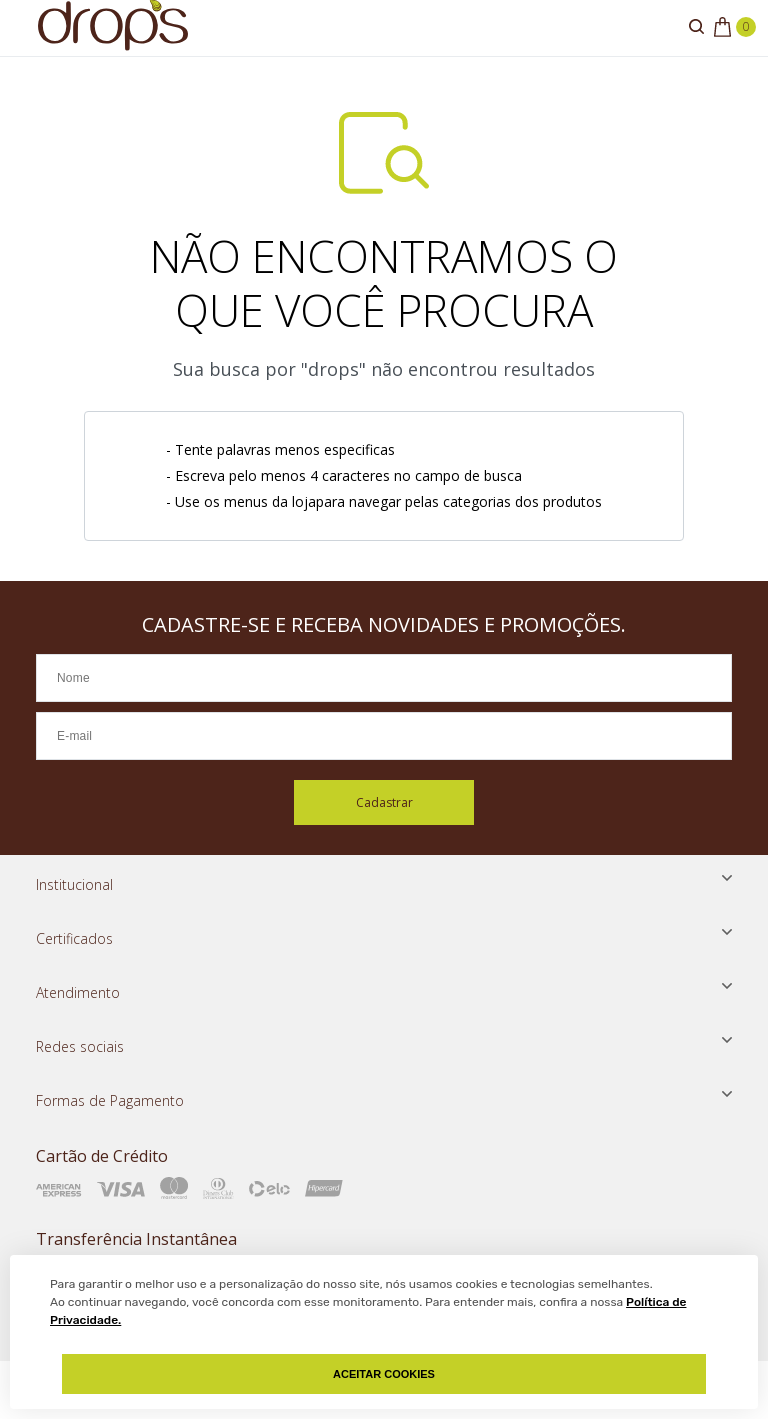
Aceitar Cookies (384, 1374)
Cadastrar (384, 802)
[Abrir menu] (20, 28)
